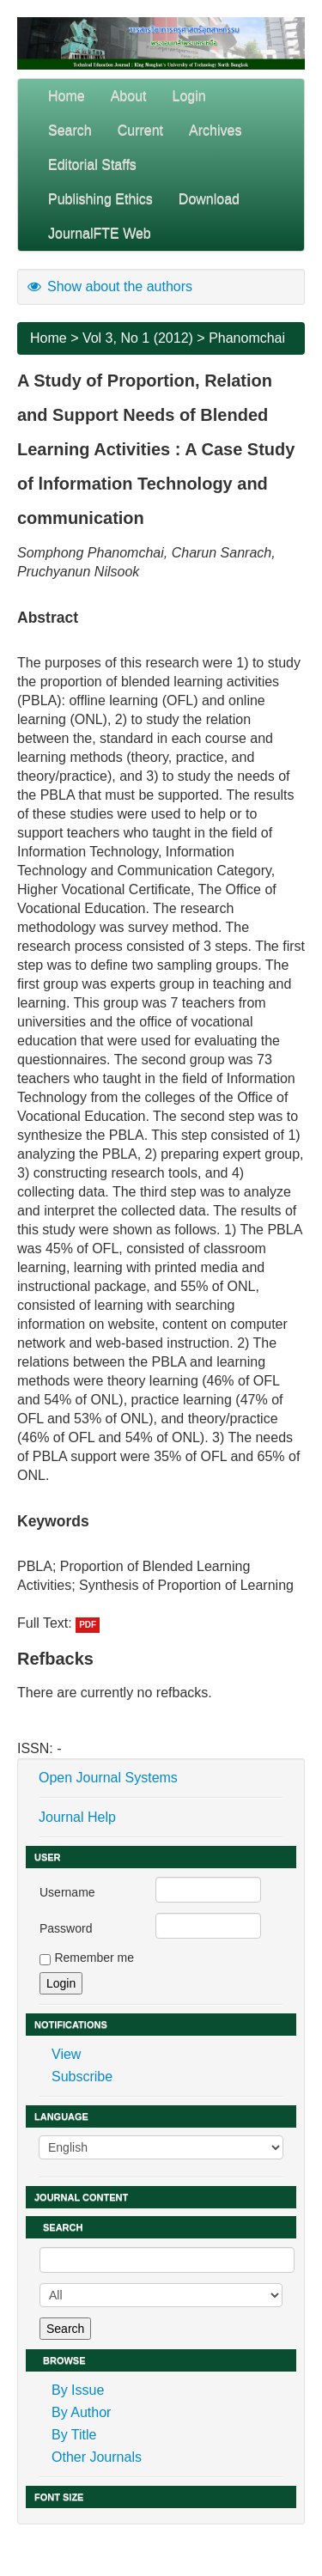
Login (189, 95)
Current (140, 130)
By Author (81, 2412)
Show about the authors (109, 286)
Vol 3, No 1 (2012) (137, 338)
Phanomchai (247, 338)
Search (70, 130)
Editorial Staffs (92, 164)
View (66, 2054)
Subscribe (82, 2076)
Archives (215, 130)
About (129, 95)
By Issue (78, 2390)
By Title (74, 2434)
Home (66, 95)
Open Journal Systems (108, 1777)
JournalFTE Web (99, 233)
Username (67, 1892)
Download (209, 199)
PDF (87, 1624)
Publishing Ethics (100, 199)
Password (65, 1928)
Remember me (94, 1957)
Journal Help (77, 1817)
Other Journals (97, 2457)
